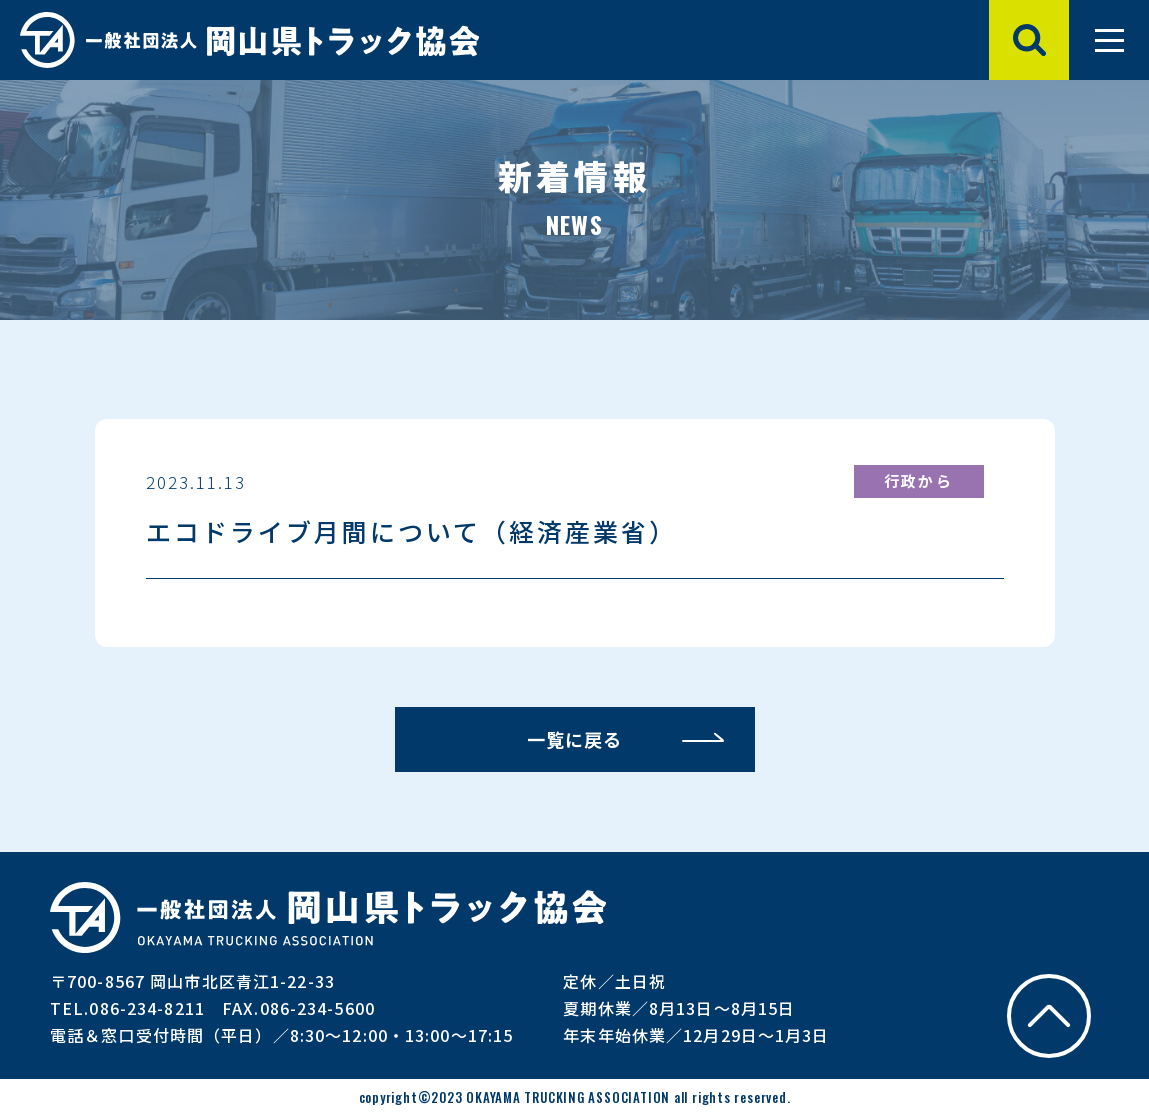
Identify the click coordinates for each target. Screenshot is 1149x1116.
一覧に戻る (574, 739)
